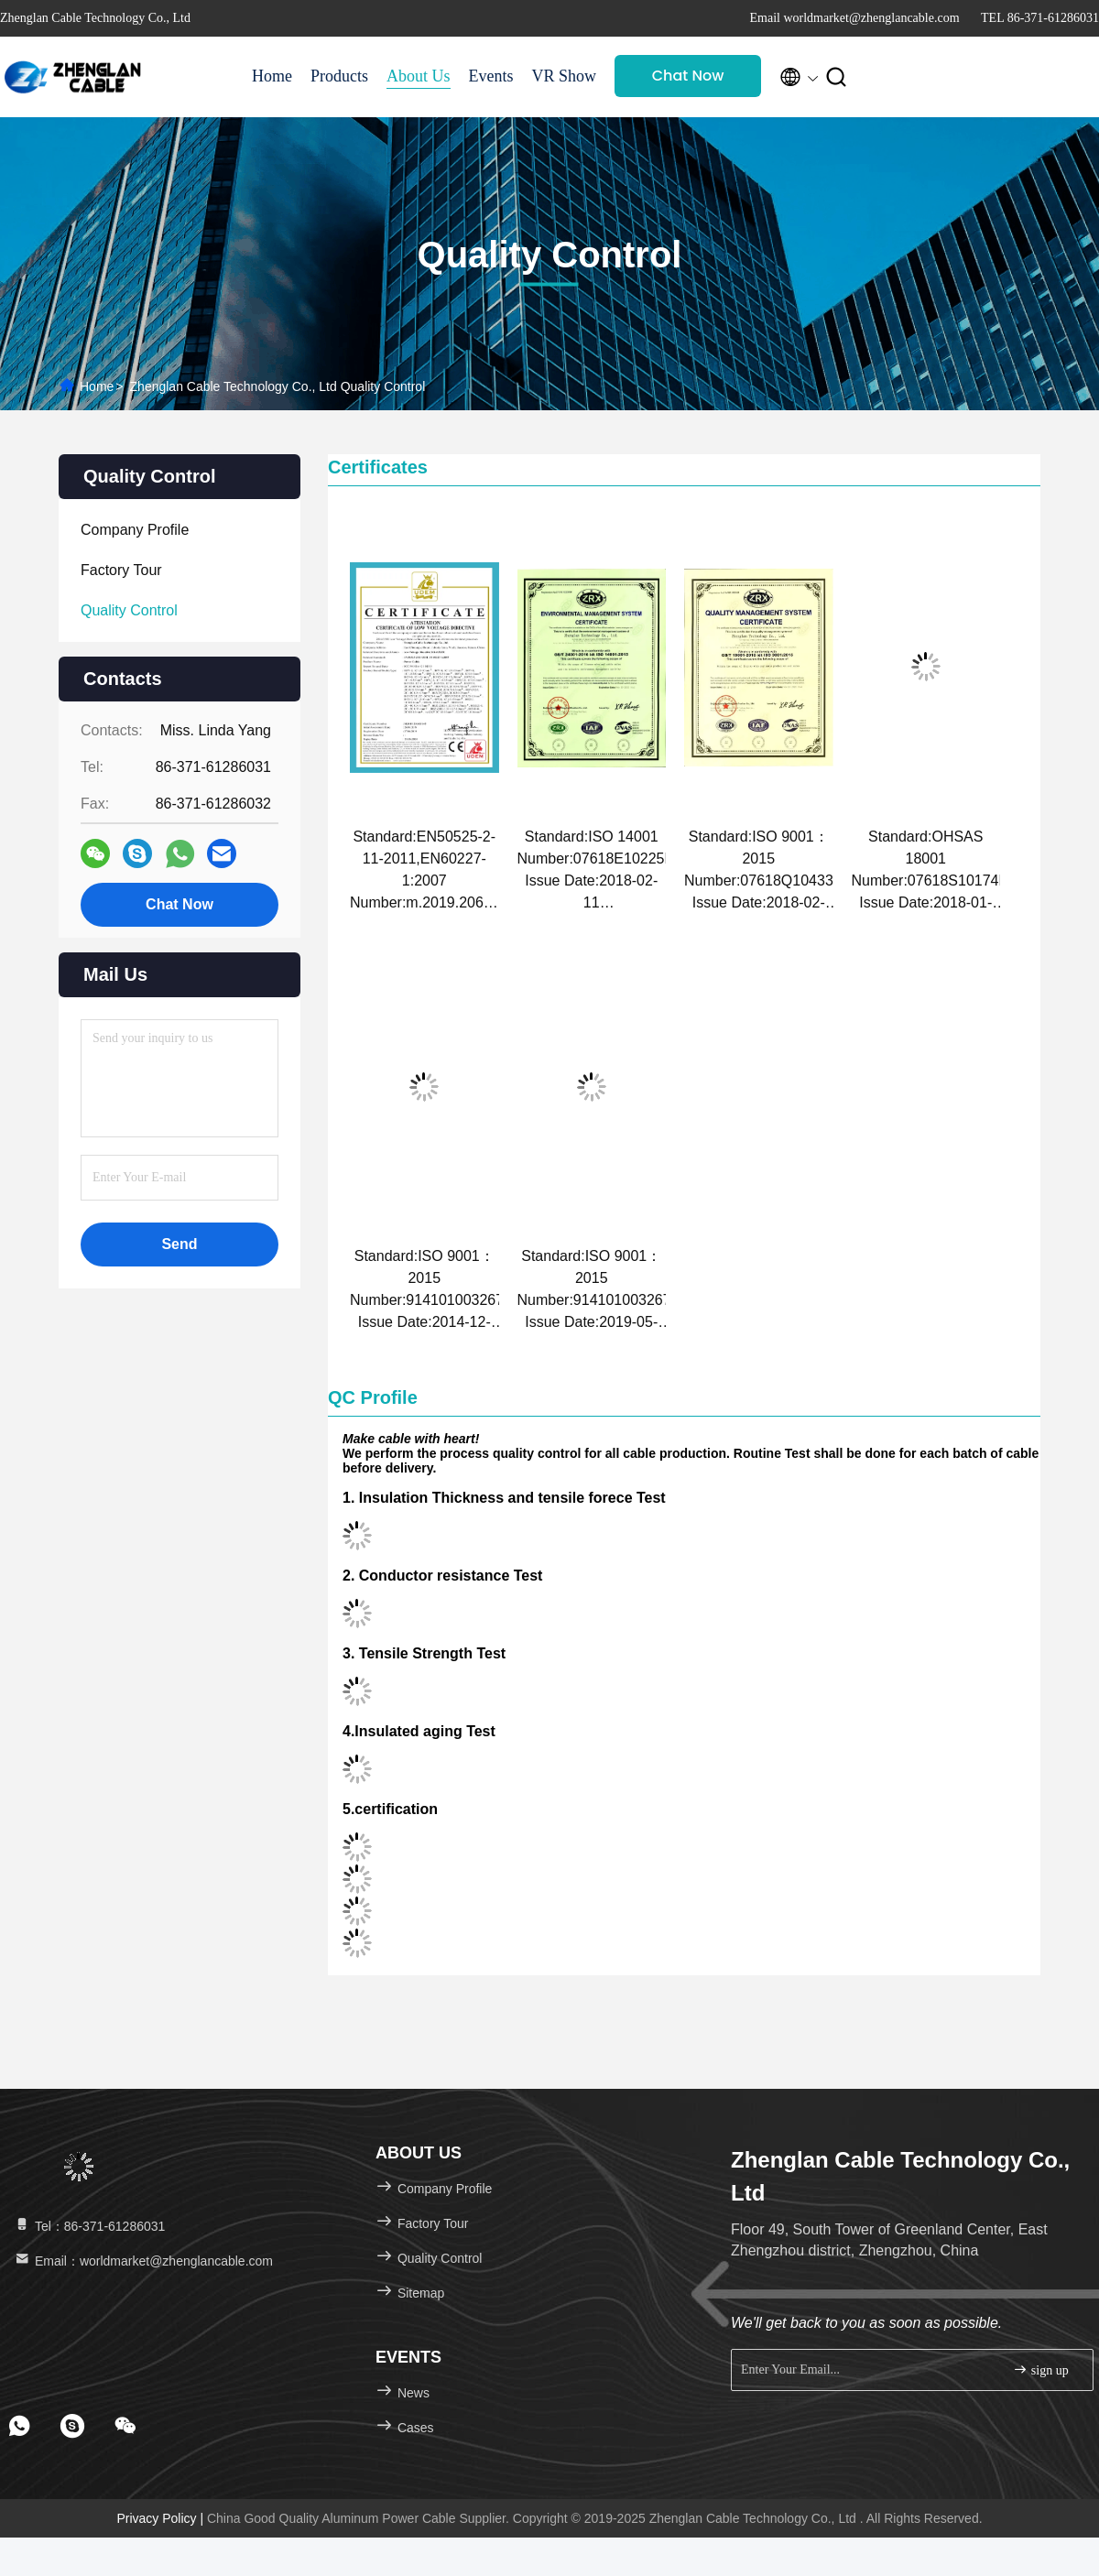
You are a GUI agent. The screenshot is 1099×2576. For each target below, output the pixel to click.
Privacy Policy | (161, 2518)
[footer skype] (72, 2426)
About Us (418, 76)
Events (491, 76)
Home (272, 76)
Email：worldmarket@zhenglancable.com (143, 2261)
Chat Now (688, 75)
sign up (1040, 2369)
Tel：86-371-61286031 (89, 2226)
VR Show (564, 76)
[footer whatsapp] (19, 2426)
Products (339, 76)
